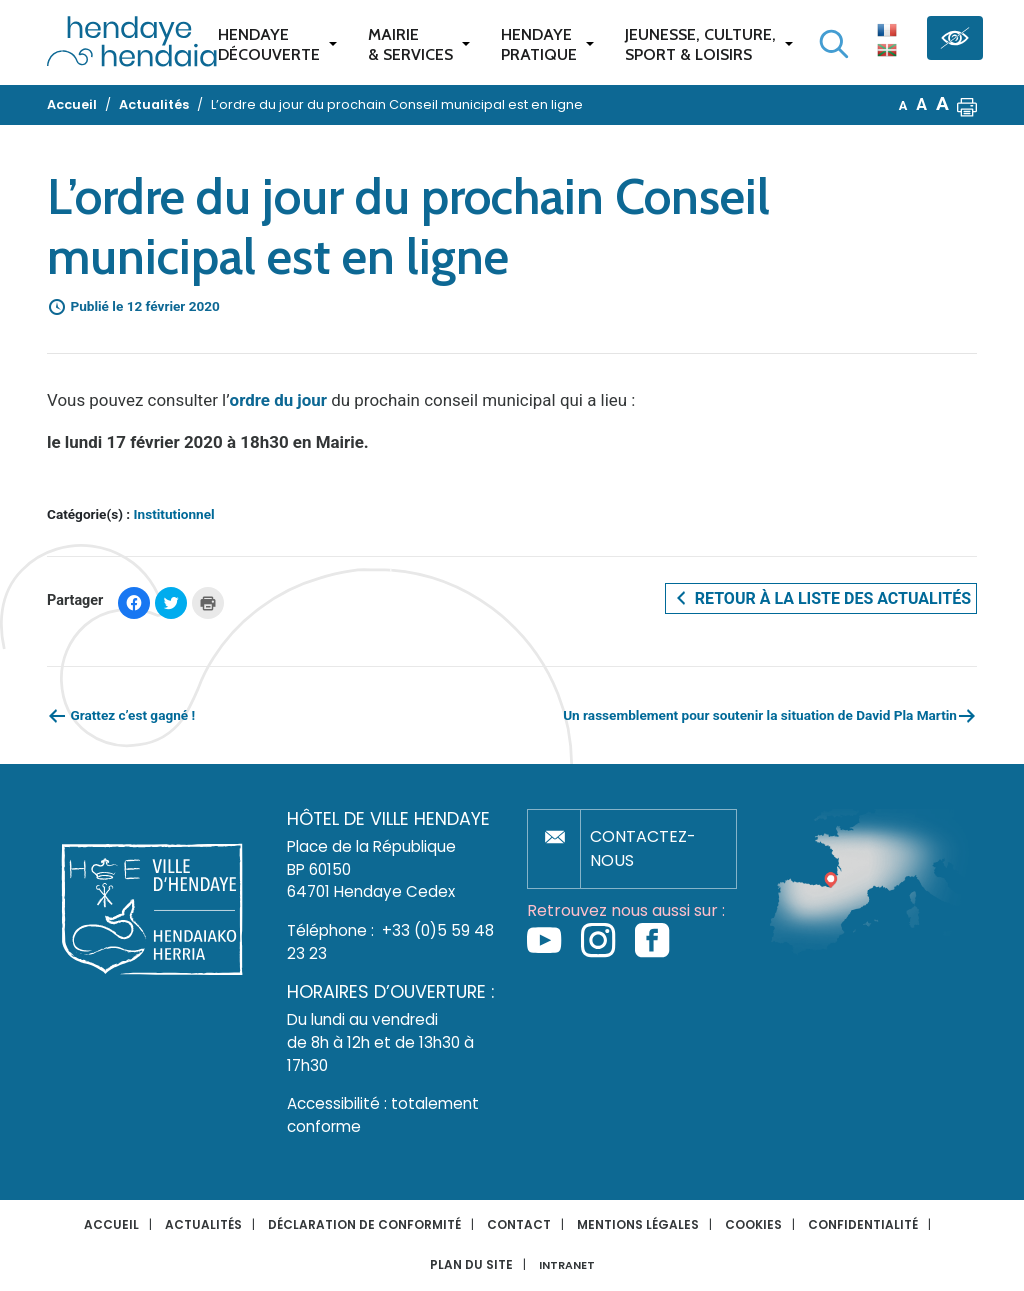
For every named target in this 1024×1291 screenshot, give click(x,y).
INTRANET (567, 1265)
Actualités (203, 1224)
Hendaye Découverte (269, 44)
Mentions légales (638, 1224)
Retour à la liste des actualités (821, 598)
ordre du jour (278, 400)
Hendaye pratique (539, 44)
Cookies (753, 1224)
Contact (519, 1224)
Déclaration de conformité (364, 1224)
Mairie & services (410, 44)
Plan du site (471, 1264)
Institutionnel (174, 514)
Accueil (111, 1224)
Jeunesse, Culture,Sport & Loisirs (700, 44)
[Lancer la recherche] (834, 44)
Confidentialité (863, 1224)
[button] (967, 105)
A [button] (903, 105)
